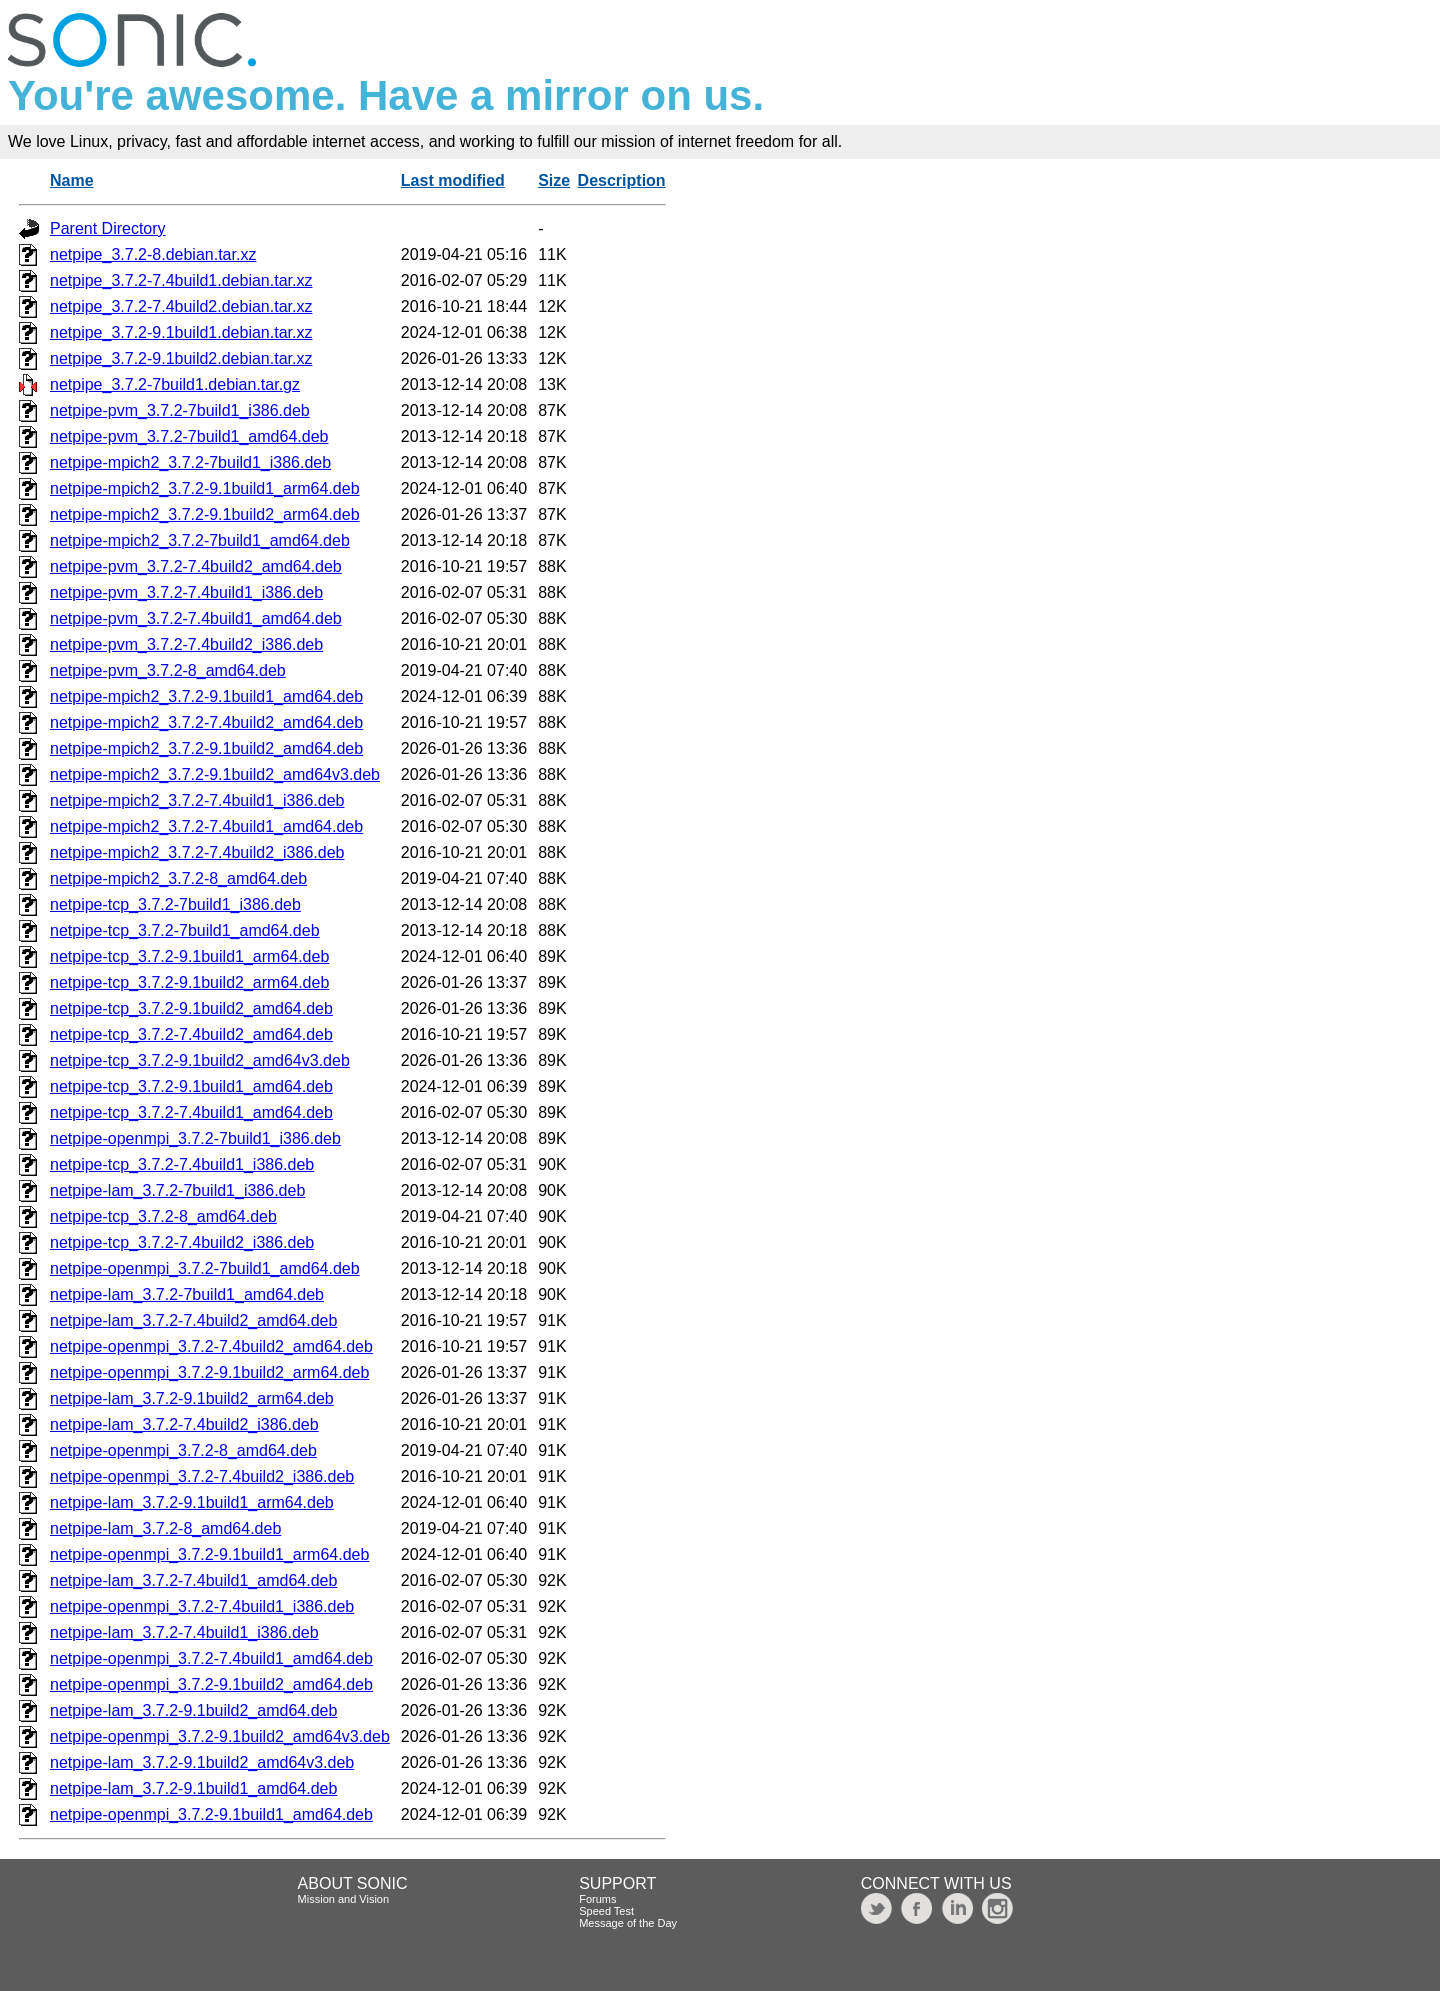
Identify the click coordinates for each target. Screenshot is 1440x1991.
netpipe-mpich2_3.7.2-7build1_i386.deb (190, 462)
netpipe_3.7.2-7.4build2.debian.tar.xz (181, 306)
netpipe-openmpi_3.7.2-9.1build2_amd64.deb (211, 1684)
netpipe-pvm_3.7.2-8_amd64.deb (168, 670)
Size (554, 180)
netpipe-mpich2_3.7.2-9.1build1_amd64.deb (206, 696)
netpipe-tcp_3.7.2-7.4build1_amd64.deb (191, 1112)
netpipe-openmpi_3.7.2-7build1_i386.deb (195, 1138)
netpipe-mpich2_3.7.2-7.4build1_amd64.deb (206, 826)
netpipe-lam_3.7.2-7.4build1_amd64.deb (193, 1580)
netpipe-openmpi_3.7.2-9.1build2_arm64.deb (209, 1372)
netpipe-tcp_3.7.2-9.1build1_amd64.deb (191, 1086)
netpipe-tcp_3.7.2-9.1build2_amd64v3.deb (200, 1060)
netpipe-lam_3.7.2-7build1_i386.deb (177, 1190)
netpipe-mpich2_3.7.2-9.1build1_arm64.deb (205, 488)
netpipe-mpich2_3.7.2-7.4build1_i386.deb (197, 800)
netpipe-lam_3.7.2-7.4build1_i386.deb (184, 1632)
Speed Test (606, 1911)
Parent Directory (108, 228)
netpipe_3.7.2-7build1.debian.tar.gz (175, 384)
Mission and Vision (344, 1899)
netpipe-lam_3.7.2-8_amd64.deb (165, 1528)
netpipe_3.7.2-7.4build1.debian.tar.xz (181, 280)
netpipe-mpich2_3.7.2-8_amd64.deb (178, 878)
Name (72, 180)
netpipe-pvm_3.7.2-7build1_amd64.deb (189, 436)
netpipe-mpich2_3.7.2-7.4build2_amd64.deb (206, 722)
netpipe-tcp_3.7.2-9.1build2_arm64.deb (189, 982)
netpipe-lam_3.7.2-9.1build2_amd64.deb (193, 1710)
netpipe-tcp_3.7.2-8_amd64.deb (163, 1216)
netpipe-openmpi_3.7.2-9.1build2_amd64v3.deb (220, 1736)
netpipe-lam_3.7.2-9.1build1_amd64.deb (193, 1788)
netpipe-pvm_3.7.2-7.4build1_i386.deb (186, 592)
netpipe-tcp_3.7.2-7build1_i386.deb (175, 904)
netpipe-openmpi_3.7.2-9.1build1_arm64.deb (209, 1554)
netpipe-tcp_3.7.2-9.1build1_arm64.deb (189, 956)
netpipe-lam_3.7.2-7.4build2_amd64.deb (193, 1320)
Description (622, 180)
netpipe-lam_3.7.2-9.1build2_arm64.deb (192, 1398)
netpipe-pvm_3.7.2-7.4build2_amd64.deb (196, 566)
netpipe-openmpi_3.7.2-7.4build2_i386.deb (202, 1476)
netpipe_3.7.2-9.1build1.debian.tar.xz (181, 332)
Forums (597, 1899)
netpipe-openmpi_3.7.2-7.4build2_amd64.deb (211, 1346)
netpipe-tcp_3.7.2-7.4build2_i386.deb (182, 1242)
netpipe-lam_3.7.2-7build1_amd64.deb (187, 1294)
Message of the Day (628, 1923)
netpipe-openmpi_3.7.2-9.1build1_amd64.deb (211, 1814)
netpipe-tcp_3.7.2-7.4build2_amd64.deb (191, 1034)
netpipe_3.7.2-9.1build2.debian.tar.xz (181, 358)
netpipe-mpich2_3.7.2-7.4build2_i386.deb (197, 852)
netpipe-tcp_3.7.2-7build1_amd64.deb (185, 930)
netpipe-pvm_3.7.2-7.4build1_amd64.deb (196, 618)
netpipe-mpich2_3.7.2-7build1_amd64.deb (200, 540)
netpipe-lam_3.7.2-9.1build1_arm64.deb (192, 1502)
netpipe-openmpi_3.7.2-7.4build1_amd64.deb (211, 1658)
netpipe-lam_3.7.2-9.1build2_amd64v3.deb (202, 1762)
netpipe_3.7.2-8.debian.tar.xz (153, 254)
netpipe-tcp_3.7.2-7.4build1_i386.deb (182, 1164)
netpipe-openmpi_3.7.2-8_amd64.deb (183, 1450)
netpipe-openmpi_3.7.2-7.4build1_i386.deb (202, 1606)
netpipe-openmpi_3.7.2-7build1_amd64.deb (205, 1268)
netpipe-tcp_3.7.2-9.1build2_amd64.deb (191, 1008)
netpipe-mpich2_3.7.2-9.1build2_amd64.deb (206, 748)
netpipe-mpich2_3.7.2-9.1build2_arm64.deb (205, 514)
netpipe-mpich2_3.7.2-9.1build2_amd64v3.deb (215, 774)
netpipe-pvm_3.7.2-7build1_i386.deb (180, 410)
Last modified (453, 180)
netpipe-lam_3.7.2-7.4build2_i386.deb (184, 1424)
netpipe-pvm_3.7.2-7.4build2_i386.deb (186, 644)
